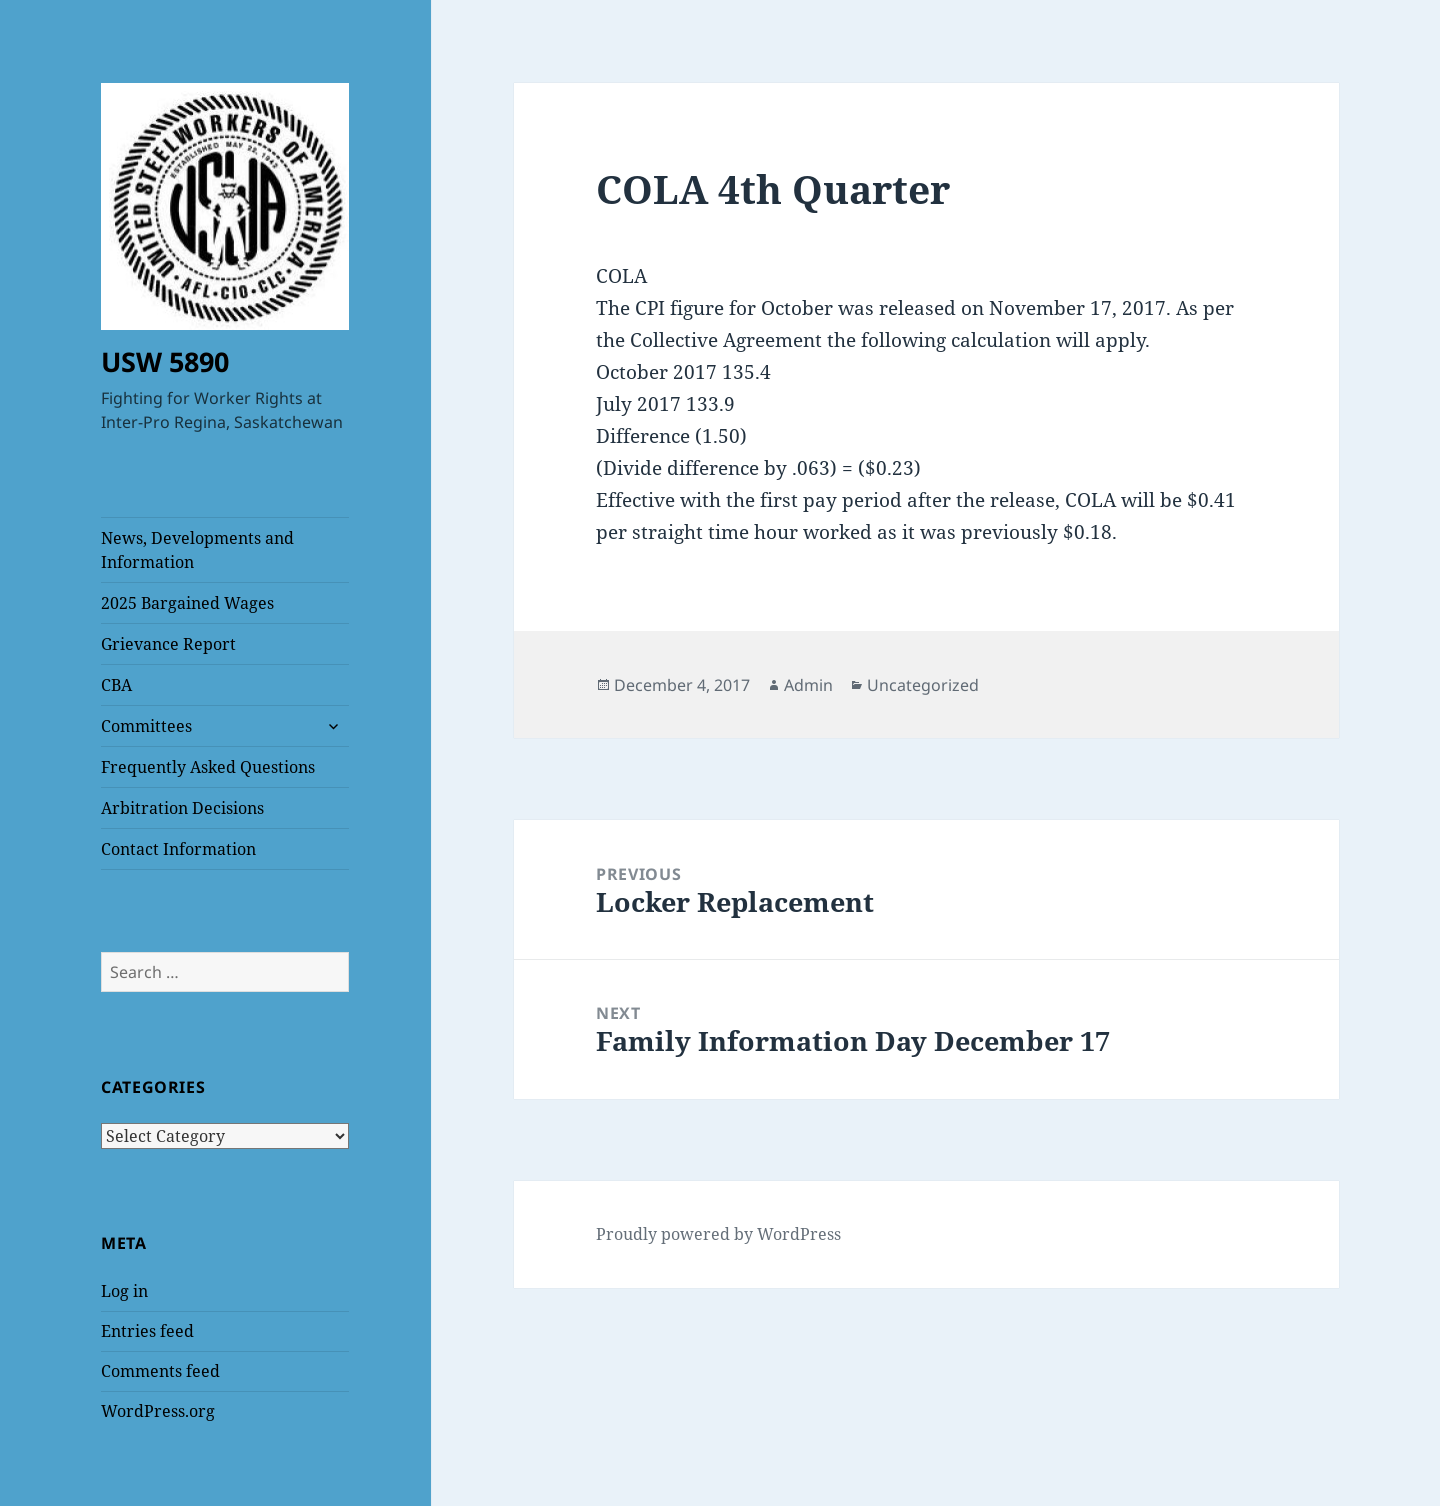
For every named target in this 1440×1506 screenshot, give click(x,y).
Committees (146, 726)
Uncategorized (923, 685)
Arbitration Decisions (182, 808)
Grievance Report (168, 644)
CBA (116, 685)
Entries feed (147, 1331)
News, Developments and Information (197, 550)
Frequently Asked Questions (208, 767)
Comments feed (160, 1371)
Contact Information (178, 849)
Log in (124, 1291)
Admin (808, 685)
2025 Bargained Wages (187, 603)
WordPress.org (158, 1411)
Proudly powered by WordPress (718, 1234)
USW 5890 (165, 361)
